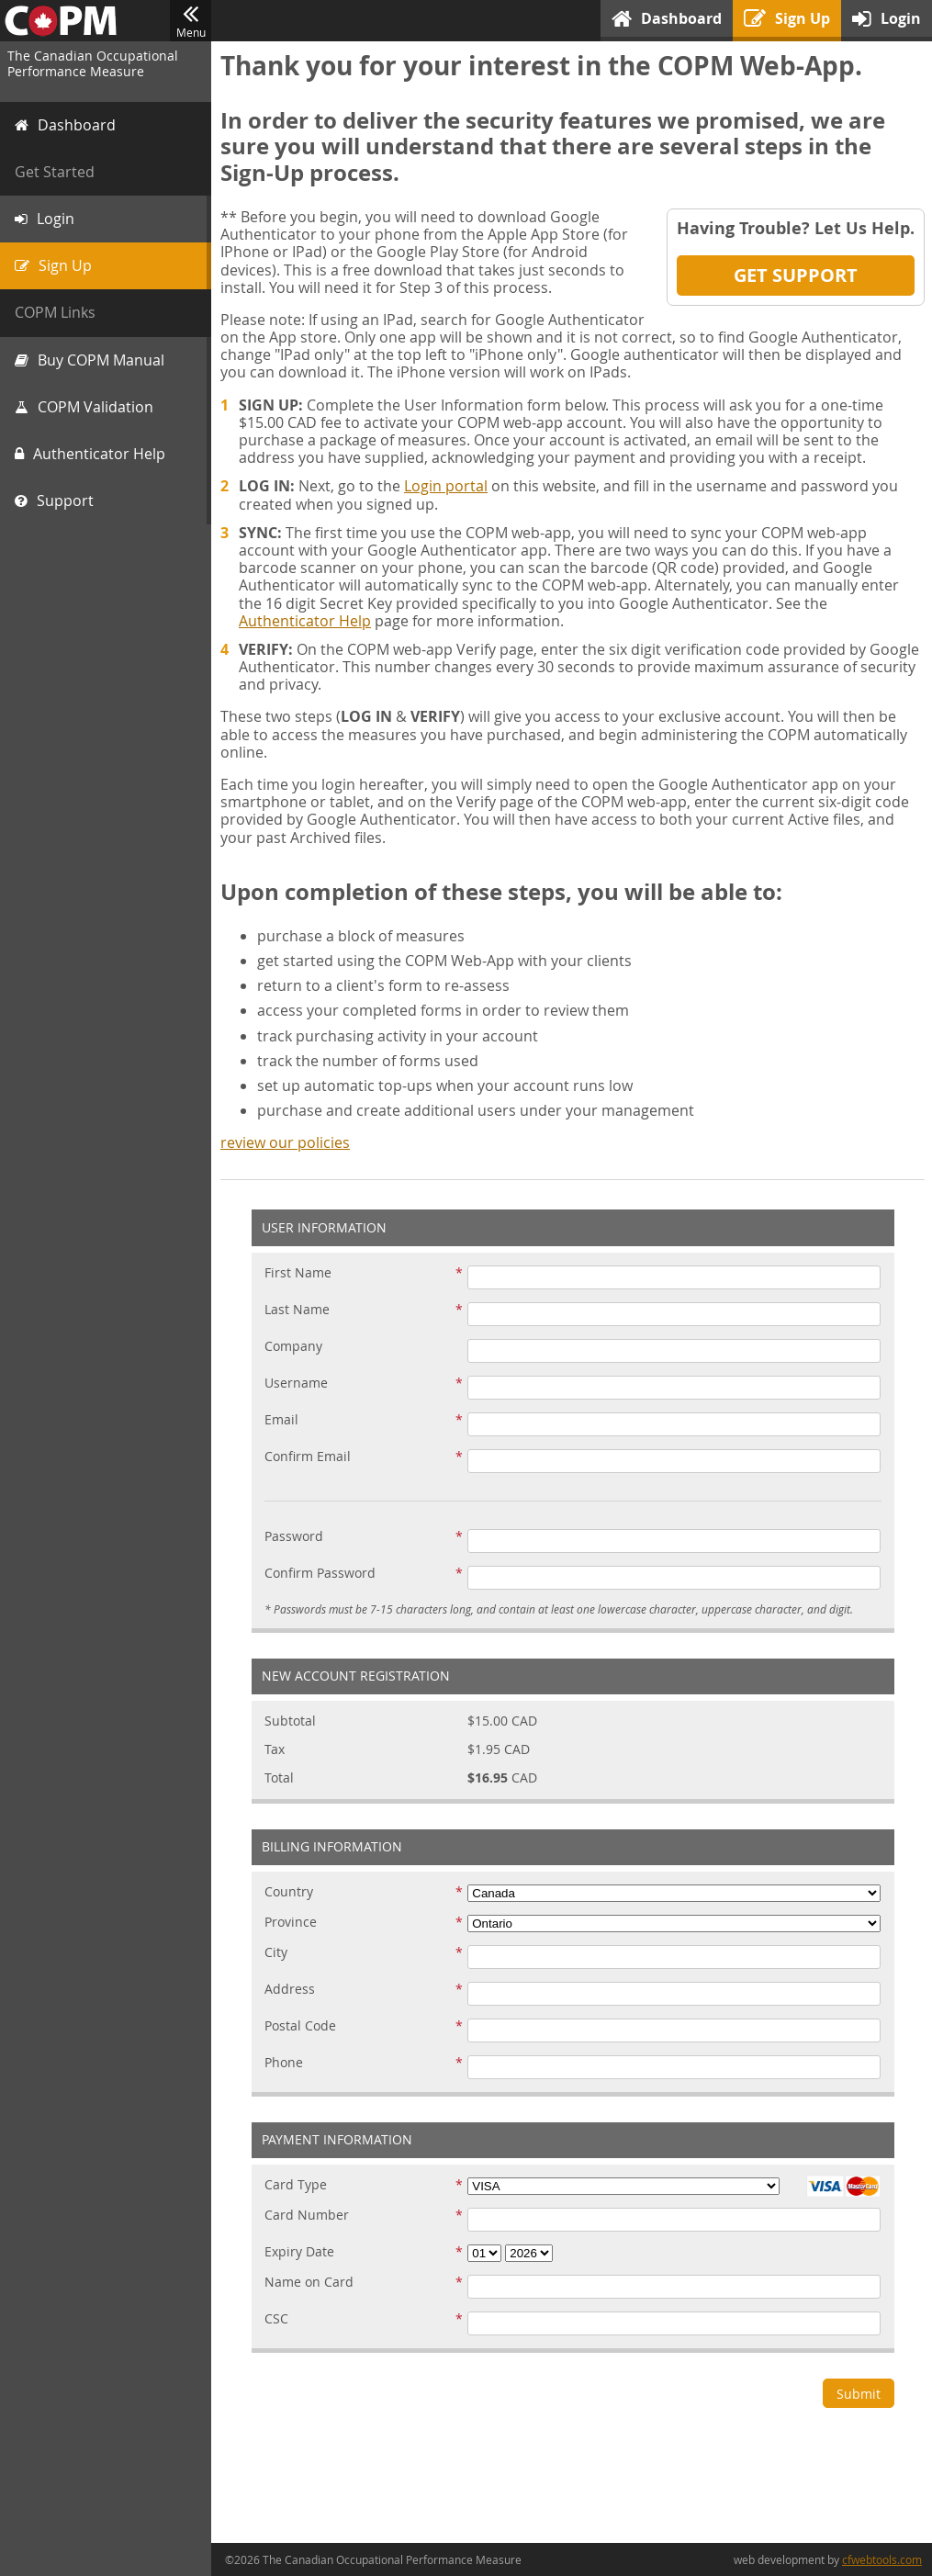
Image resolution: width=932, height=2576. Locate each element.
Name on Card (309, 2282)
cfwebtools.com (882, 2559)
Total (279, 1778)
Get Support (796, 275)
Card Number (306, 2215)
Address (289, 1989)
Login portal (446, 486)
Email (281, 1420)
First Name (297, 1273)
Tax (274, 1750)
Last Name (297, 1310)
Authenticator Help (305, 621)
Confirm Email (307, 1457)
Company (293, 1347)
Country (288, 1892)
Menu (190, 21)
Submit (859, 2393)
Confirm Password (320, 1573)
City (275, 1953)
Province (290, 1922)
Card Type (295, 2185)
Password (293, 1537)
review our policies (285, 1142)
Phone (283, 2063)
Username (296, 1383)
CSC (276, 2319)
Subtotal (290, 1721)
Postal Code (300, 2026)
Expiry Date (299, 2252)
